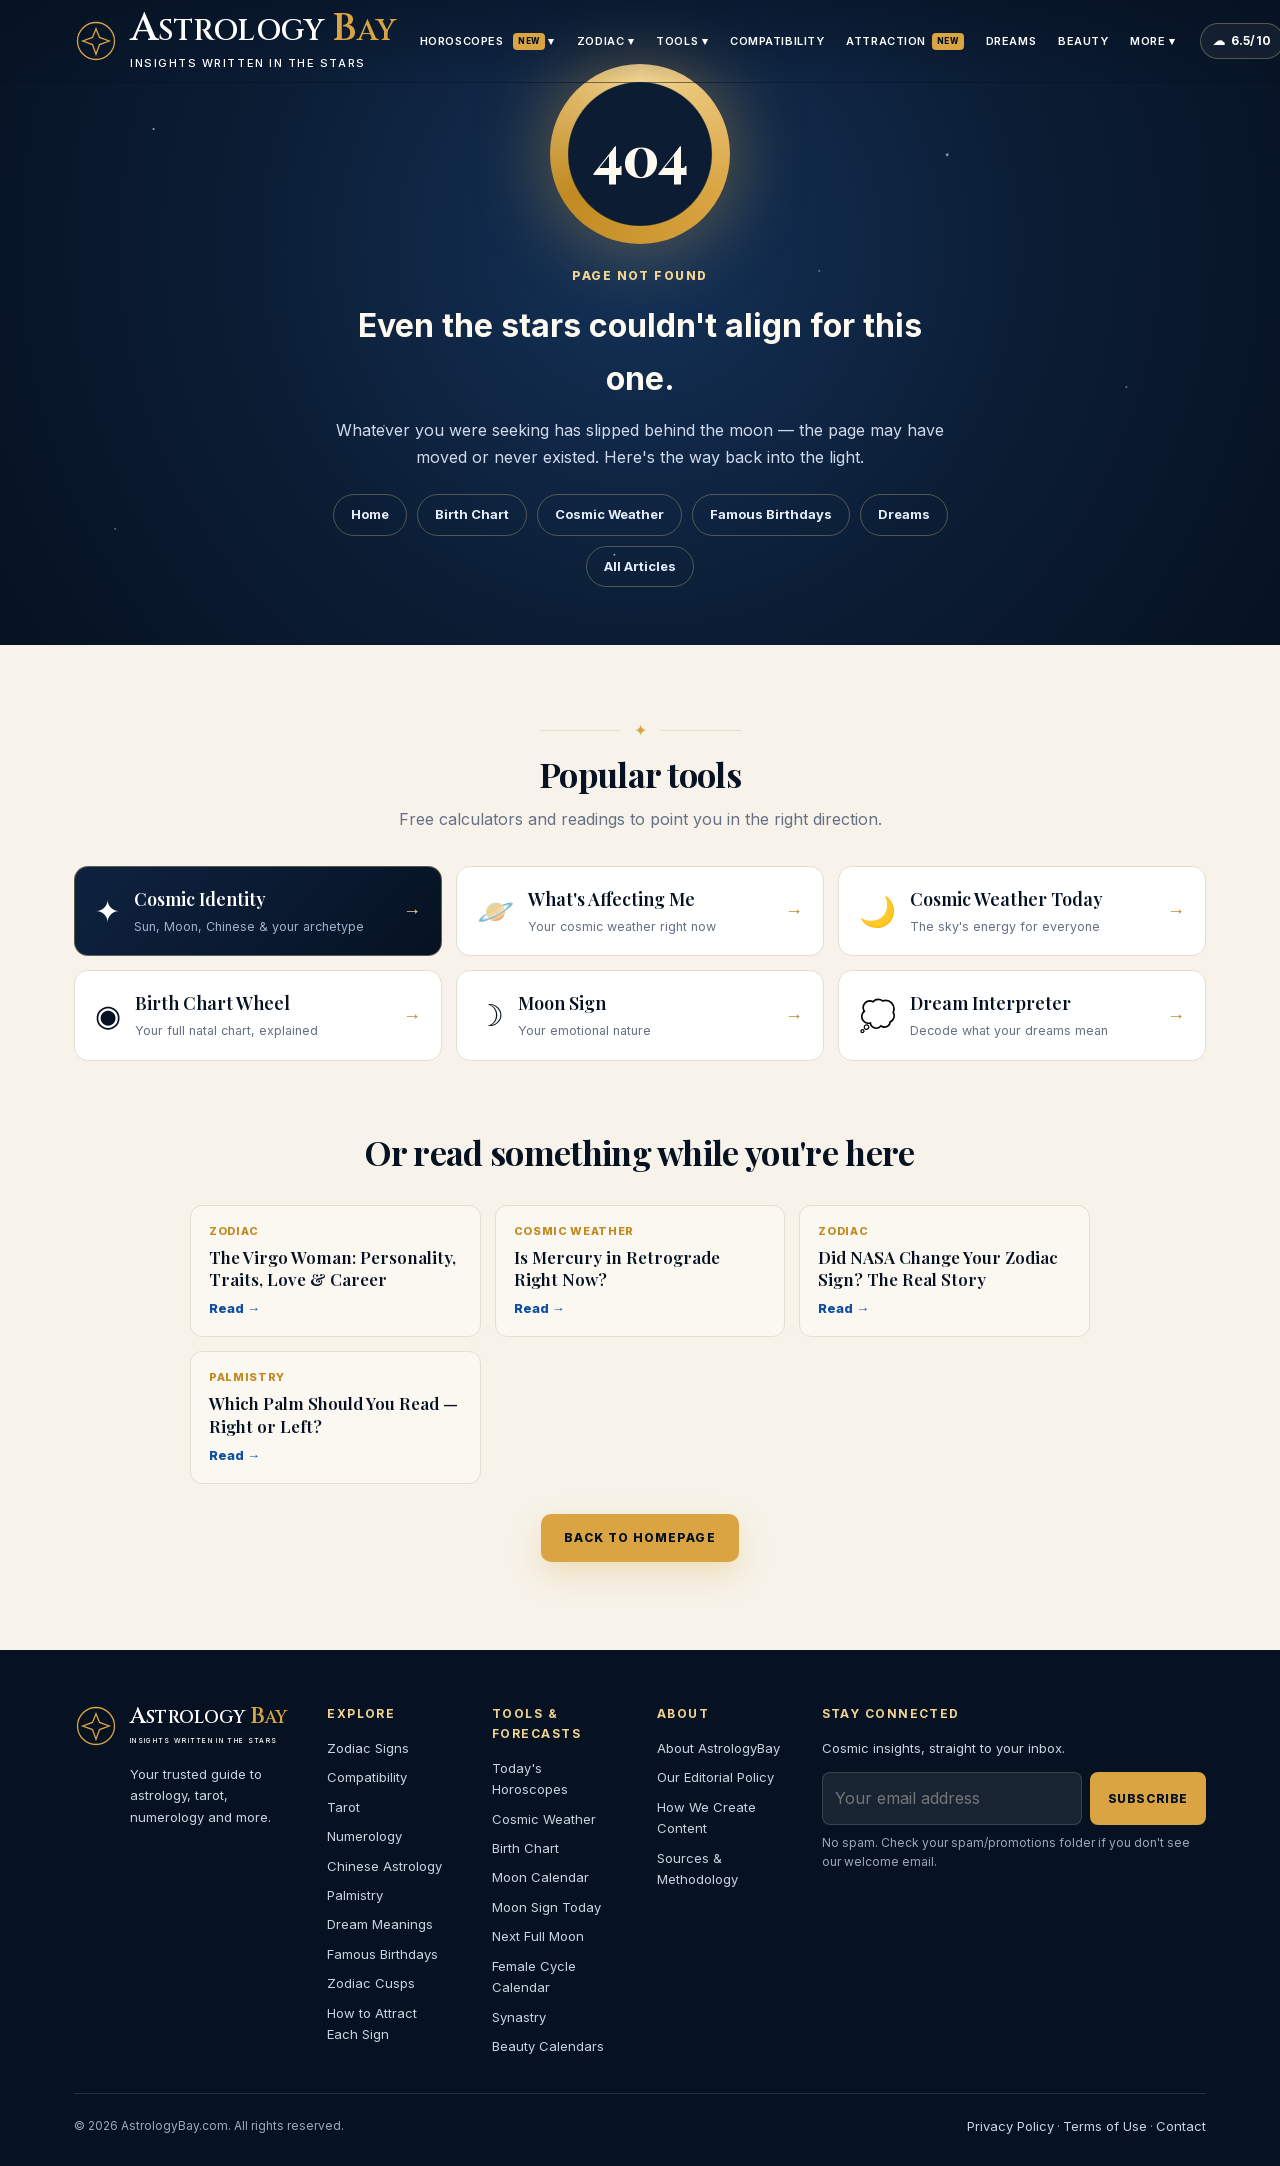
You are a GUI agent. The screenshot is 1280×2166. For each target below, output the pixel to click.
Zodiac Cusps (371, 1983)
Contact (1181, 2126)
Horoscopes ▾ (487, 41)
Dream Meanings (380, 1924)
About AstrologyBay (718, 1748)
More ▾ (1152, 41)
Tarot (343, 1807)
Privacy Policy (1010, 2126)
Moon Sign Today (546, 1907)
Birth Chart (472, 514)
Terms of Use (1105, 2126)
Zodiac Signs (368, 1748)
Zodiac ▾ (605, 41)
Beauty (1083, 41)
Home (370, 514)
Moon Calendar (540, 1877)
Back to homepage (639, 1537)
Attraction (904, 41)
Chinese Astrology (384, 1866)
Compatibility (777, 41)
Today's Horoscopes (530, 1778)
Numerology (364, 1836)
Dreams (1011, 41)
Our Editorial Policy (715, 1777)
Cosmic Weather (609, 514)
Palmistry (355, 1895)
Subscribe (1148, 1798)
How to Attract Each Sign (372, 2023)
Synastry (519, 2017)
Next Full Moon (538, 1936)
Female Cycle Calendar (534, 1976)
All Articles (640, 566)
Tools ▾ (682, 41)
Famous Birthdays (771, 514)
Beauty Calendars (548, 2046)
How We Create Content (706, 1817)
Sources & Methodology (697, 1868)
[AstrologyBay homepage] (235, 41)
